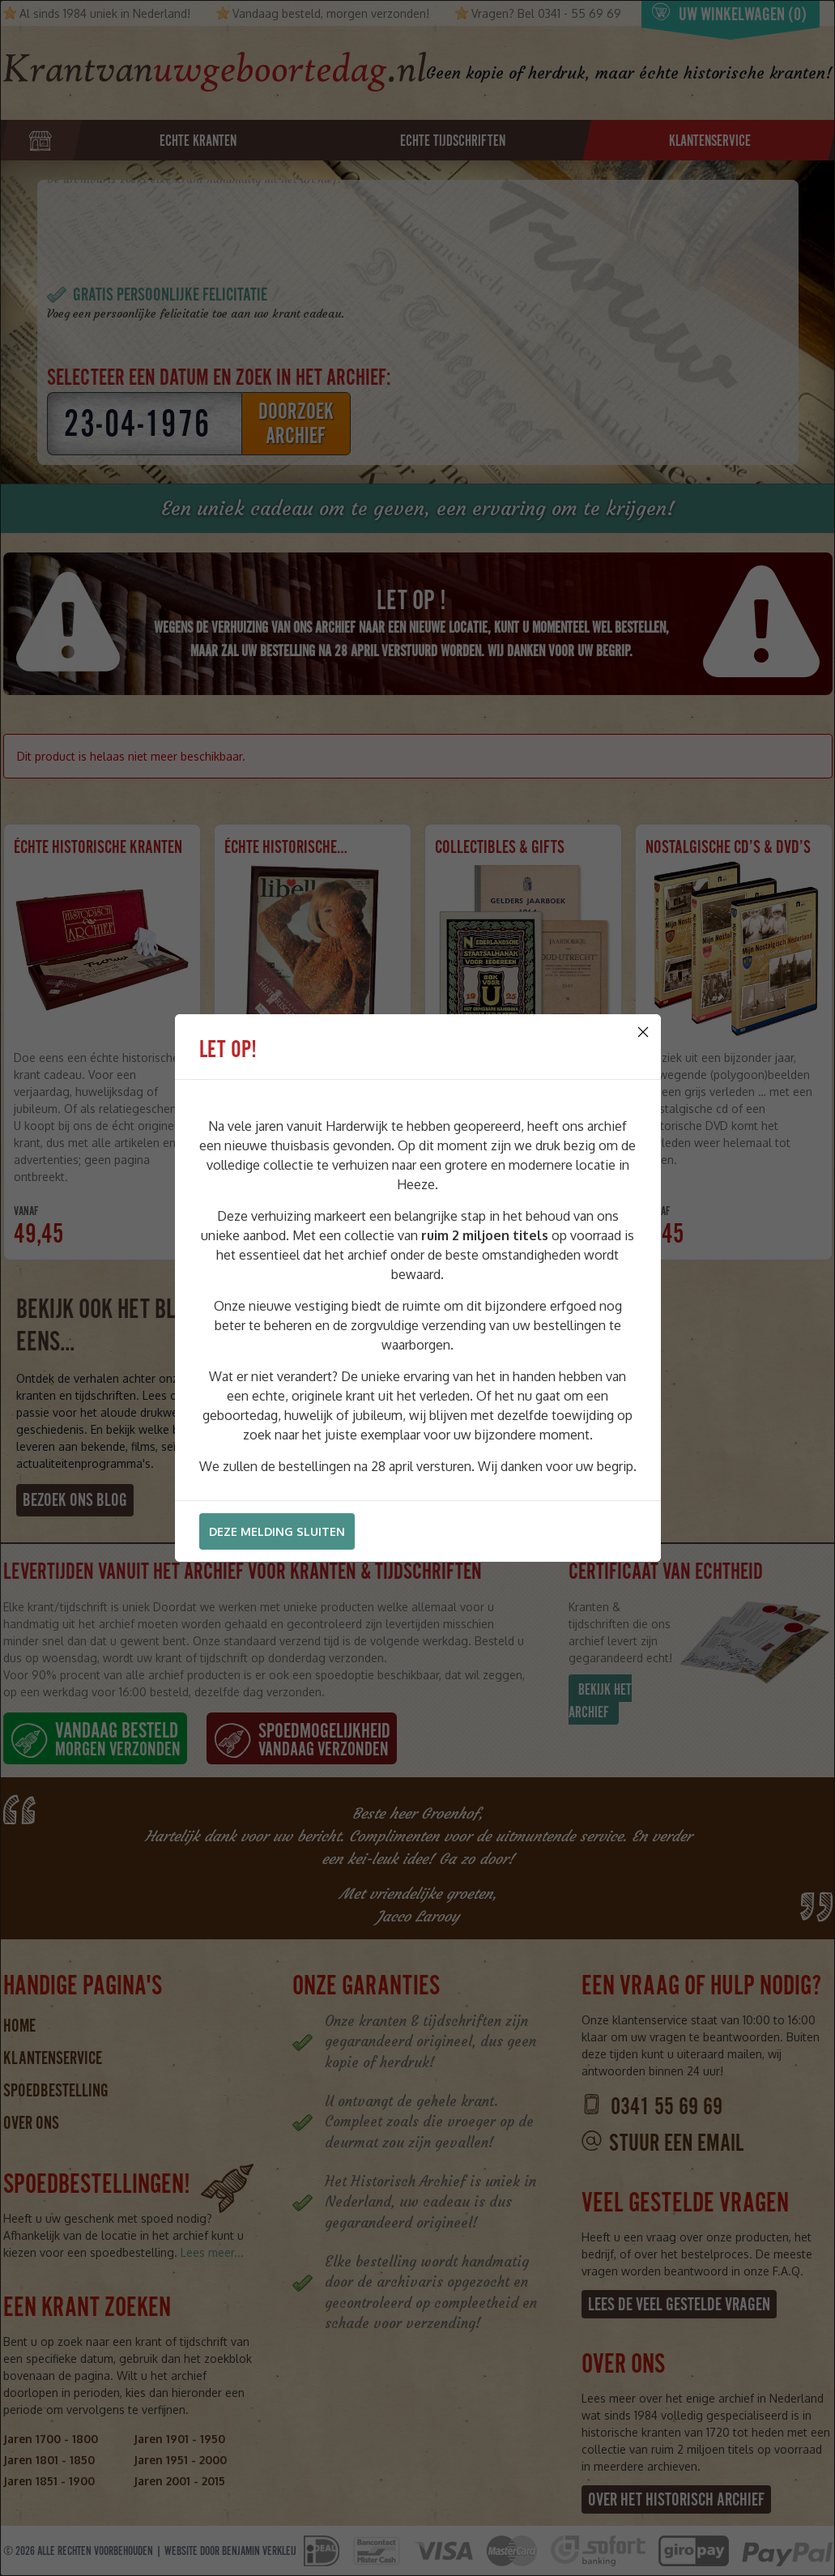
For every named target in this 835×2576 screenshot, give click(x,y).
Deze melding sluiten (277, 1531)
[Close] (643, 1032)
